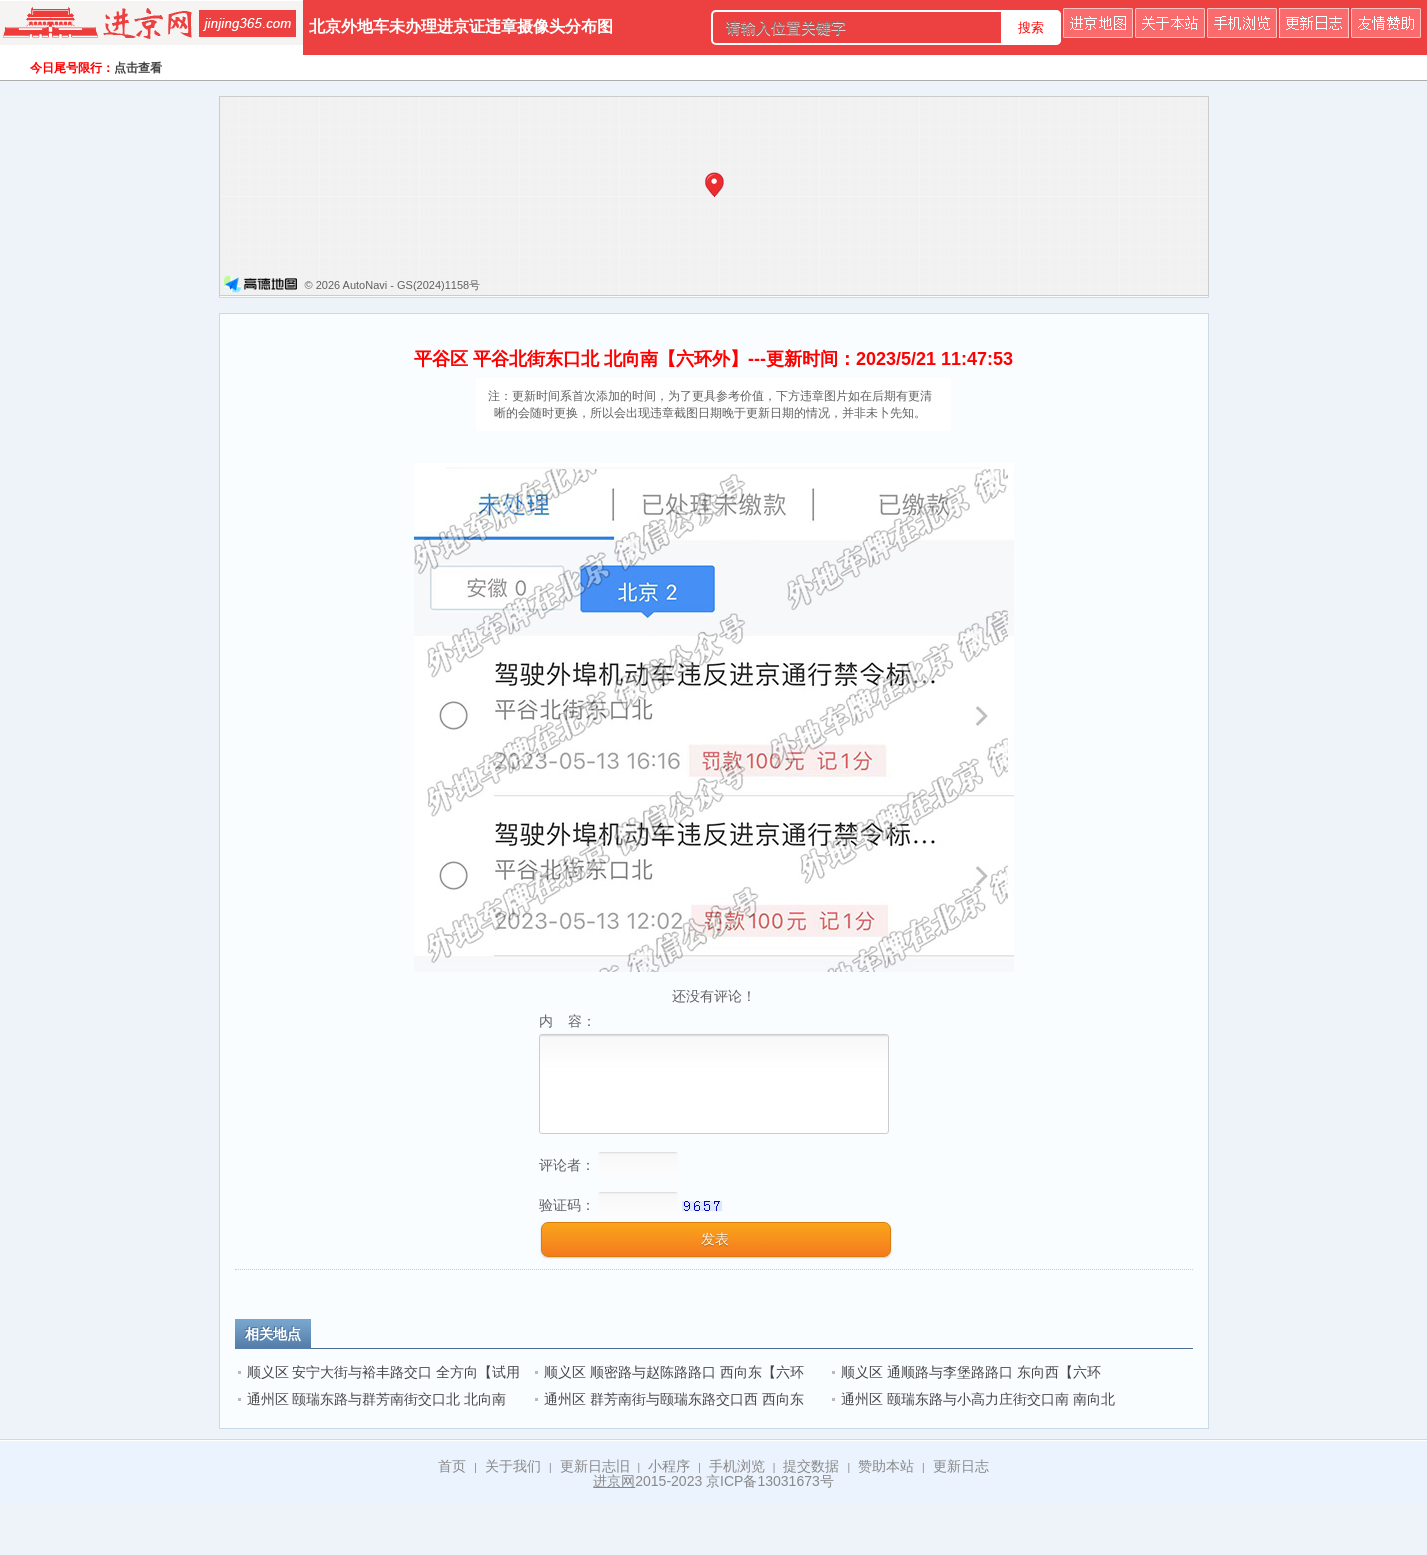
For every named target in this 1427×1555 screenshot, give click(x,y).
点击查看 (138, 68)
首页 (452, 1466)
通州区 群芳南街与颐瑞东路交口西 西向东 (674, 1399)
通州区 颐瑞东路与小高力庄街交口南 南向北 (978, 1399)
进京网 (614, 1481)
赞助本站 (886, 1466)
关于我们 (513, 1466)
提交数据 (811, 1466)
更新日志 (961, 1466)
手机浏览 (737, 1466)
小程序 (669, 1466)
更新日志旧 (595, 1466)
